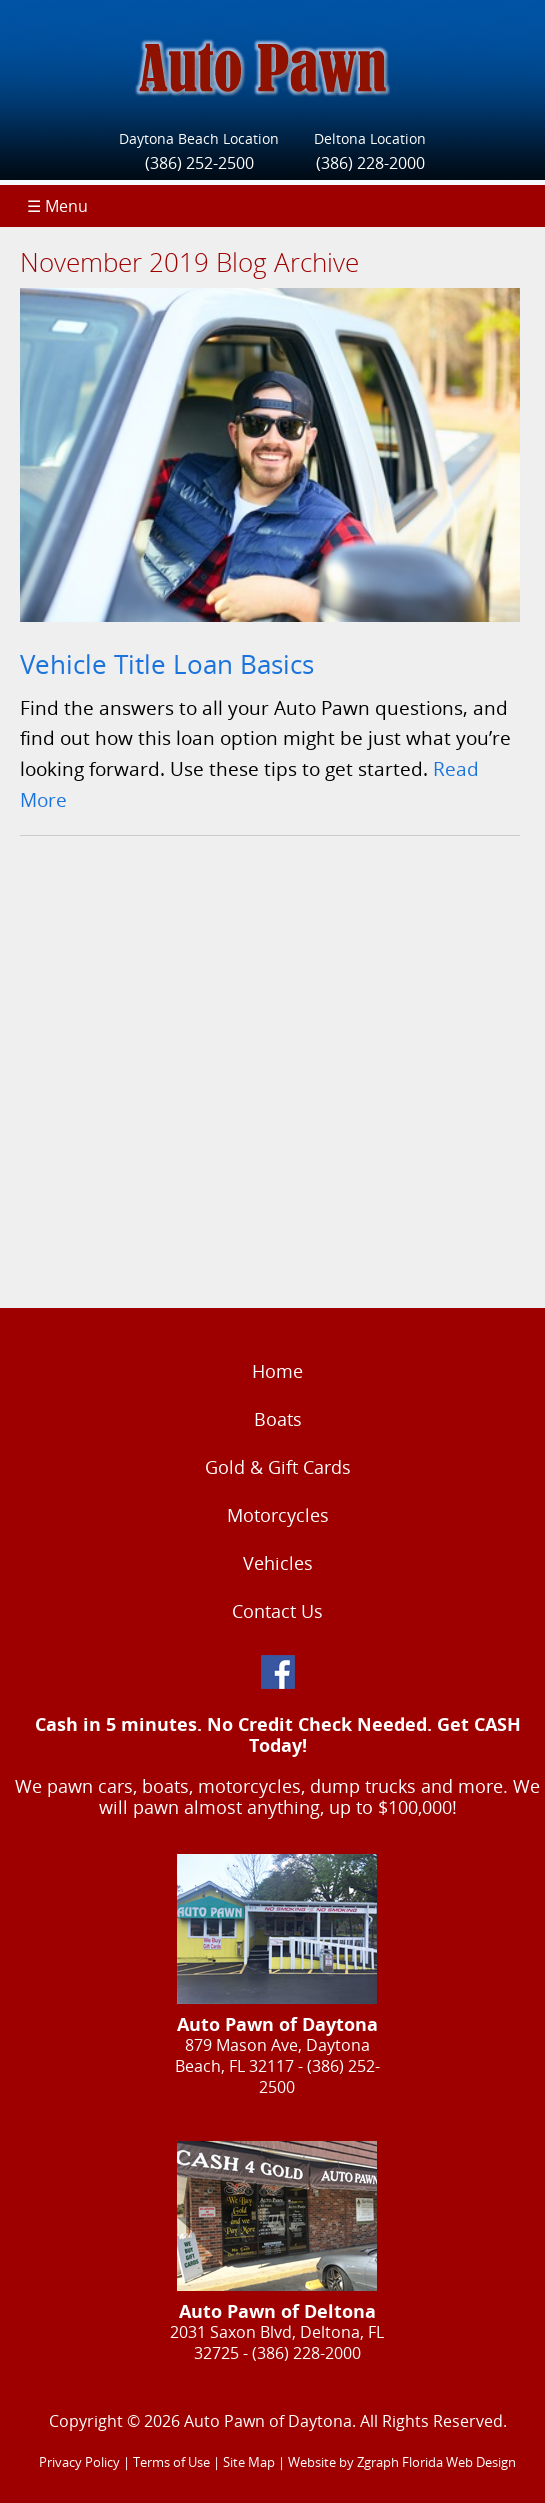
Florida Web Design (459, 2462)
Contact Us (277, 1611)
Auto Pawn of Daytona (268, 2421)
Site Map (249, 2462)
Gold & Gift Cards (278, 1467)
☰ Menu (57, 206)
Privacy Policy (79, 2462)
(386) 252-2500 (199, 163)
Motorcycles (278, 1515)
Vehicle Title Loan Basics (167, 664)
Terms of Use (171, 2462)
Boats (278, 1419)
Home (277, 1371)
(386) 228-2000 (370, 163)
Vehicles (278, 1563)
